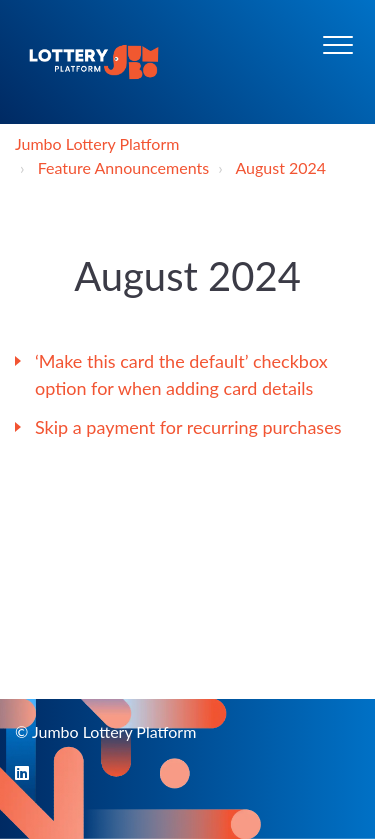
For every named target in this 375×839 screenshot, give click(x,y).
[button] (337, 44)
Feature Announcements (123, 167)
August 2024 (280, 167)
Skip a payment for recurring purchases (188, 427)
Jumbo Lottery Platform (97, 143)
